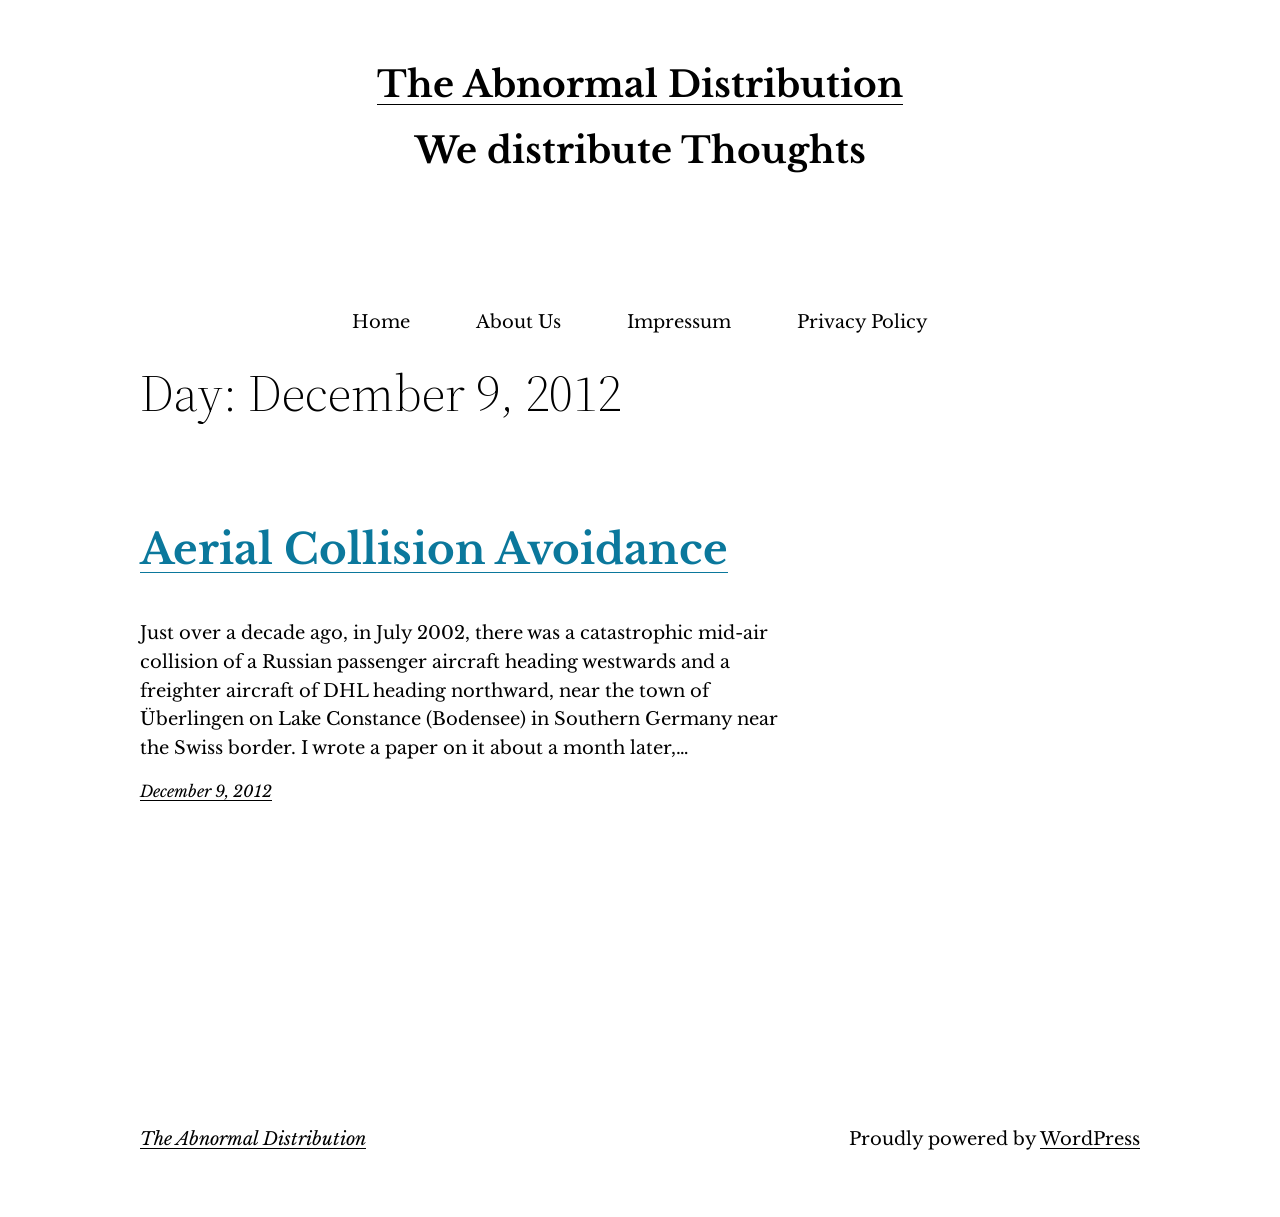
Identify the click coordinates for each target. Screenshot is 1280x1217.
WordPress (1090, 1139)
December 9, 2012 (206, 791)
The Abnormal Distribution (640, 84)
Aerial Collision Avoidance (434, 549)
